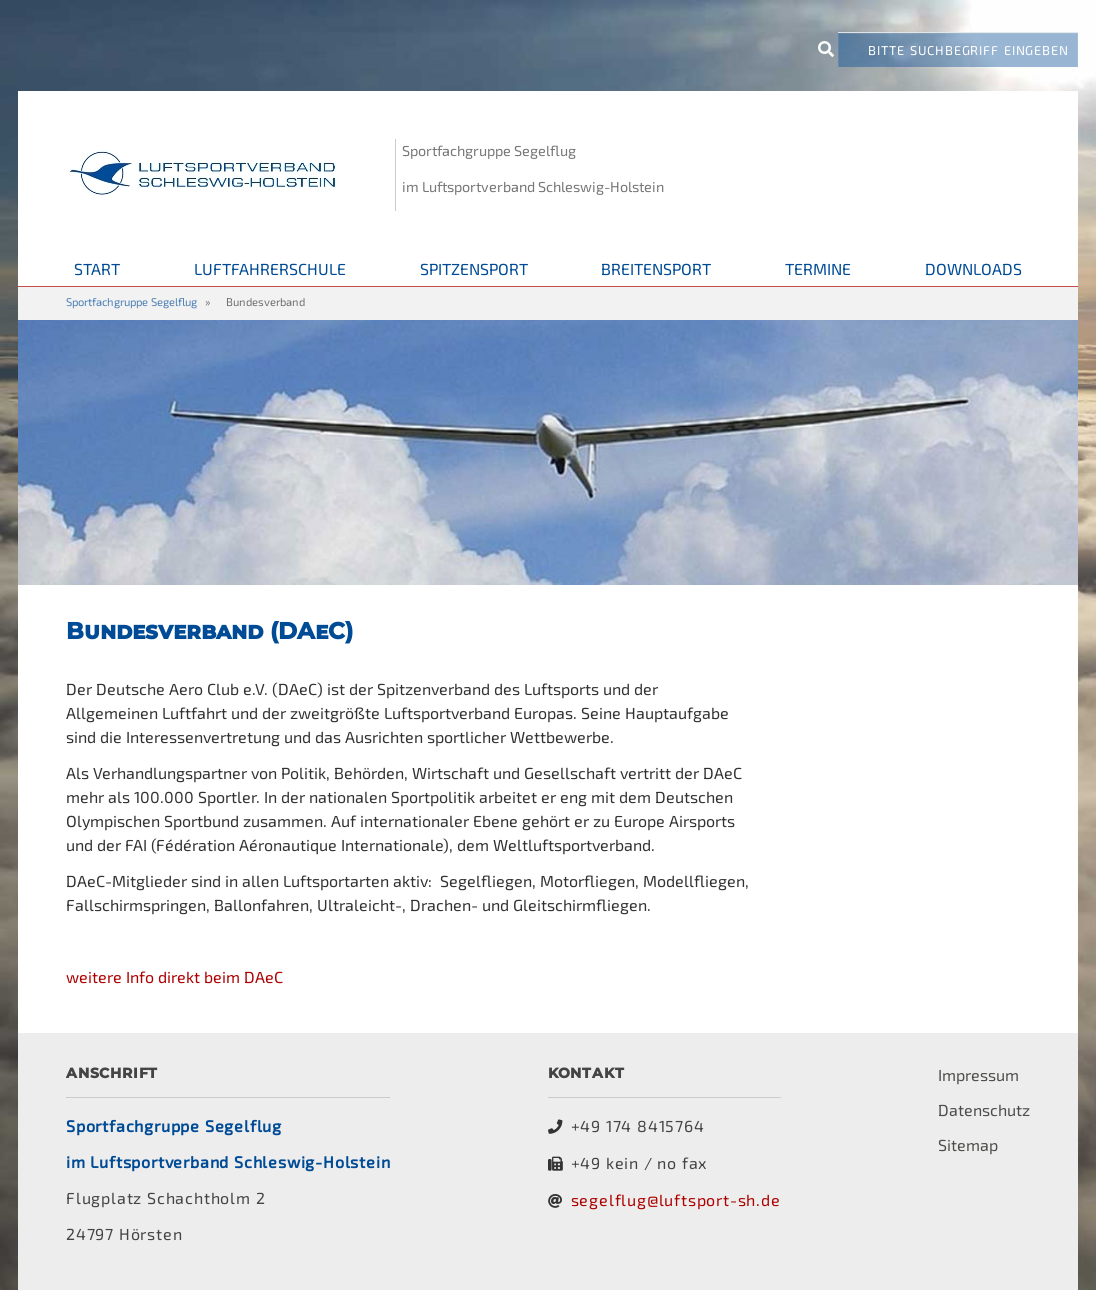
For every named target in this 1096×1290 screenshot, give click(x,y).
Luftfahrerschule (270, 268)
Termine (818, 268)
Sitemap (968, 1144)
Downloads (973, 268)
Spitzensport (474, 268)
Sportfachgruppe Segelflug (131, 301)
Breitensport (656, 268)
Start (97, 268)
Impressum (978, 1074)
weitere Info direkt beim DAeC (174, 976)
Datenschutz (984, 1109)
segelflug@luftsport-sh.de (676, 1199)
